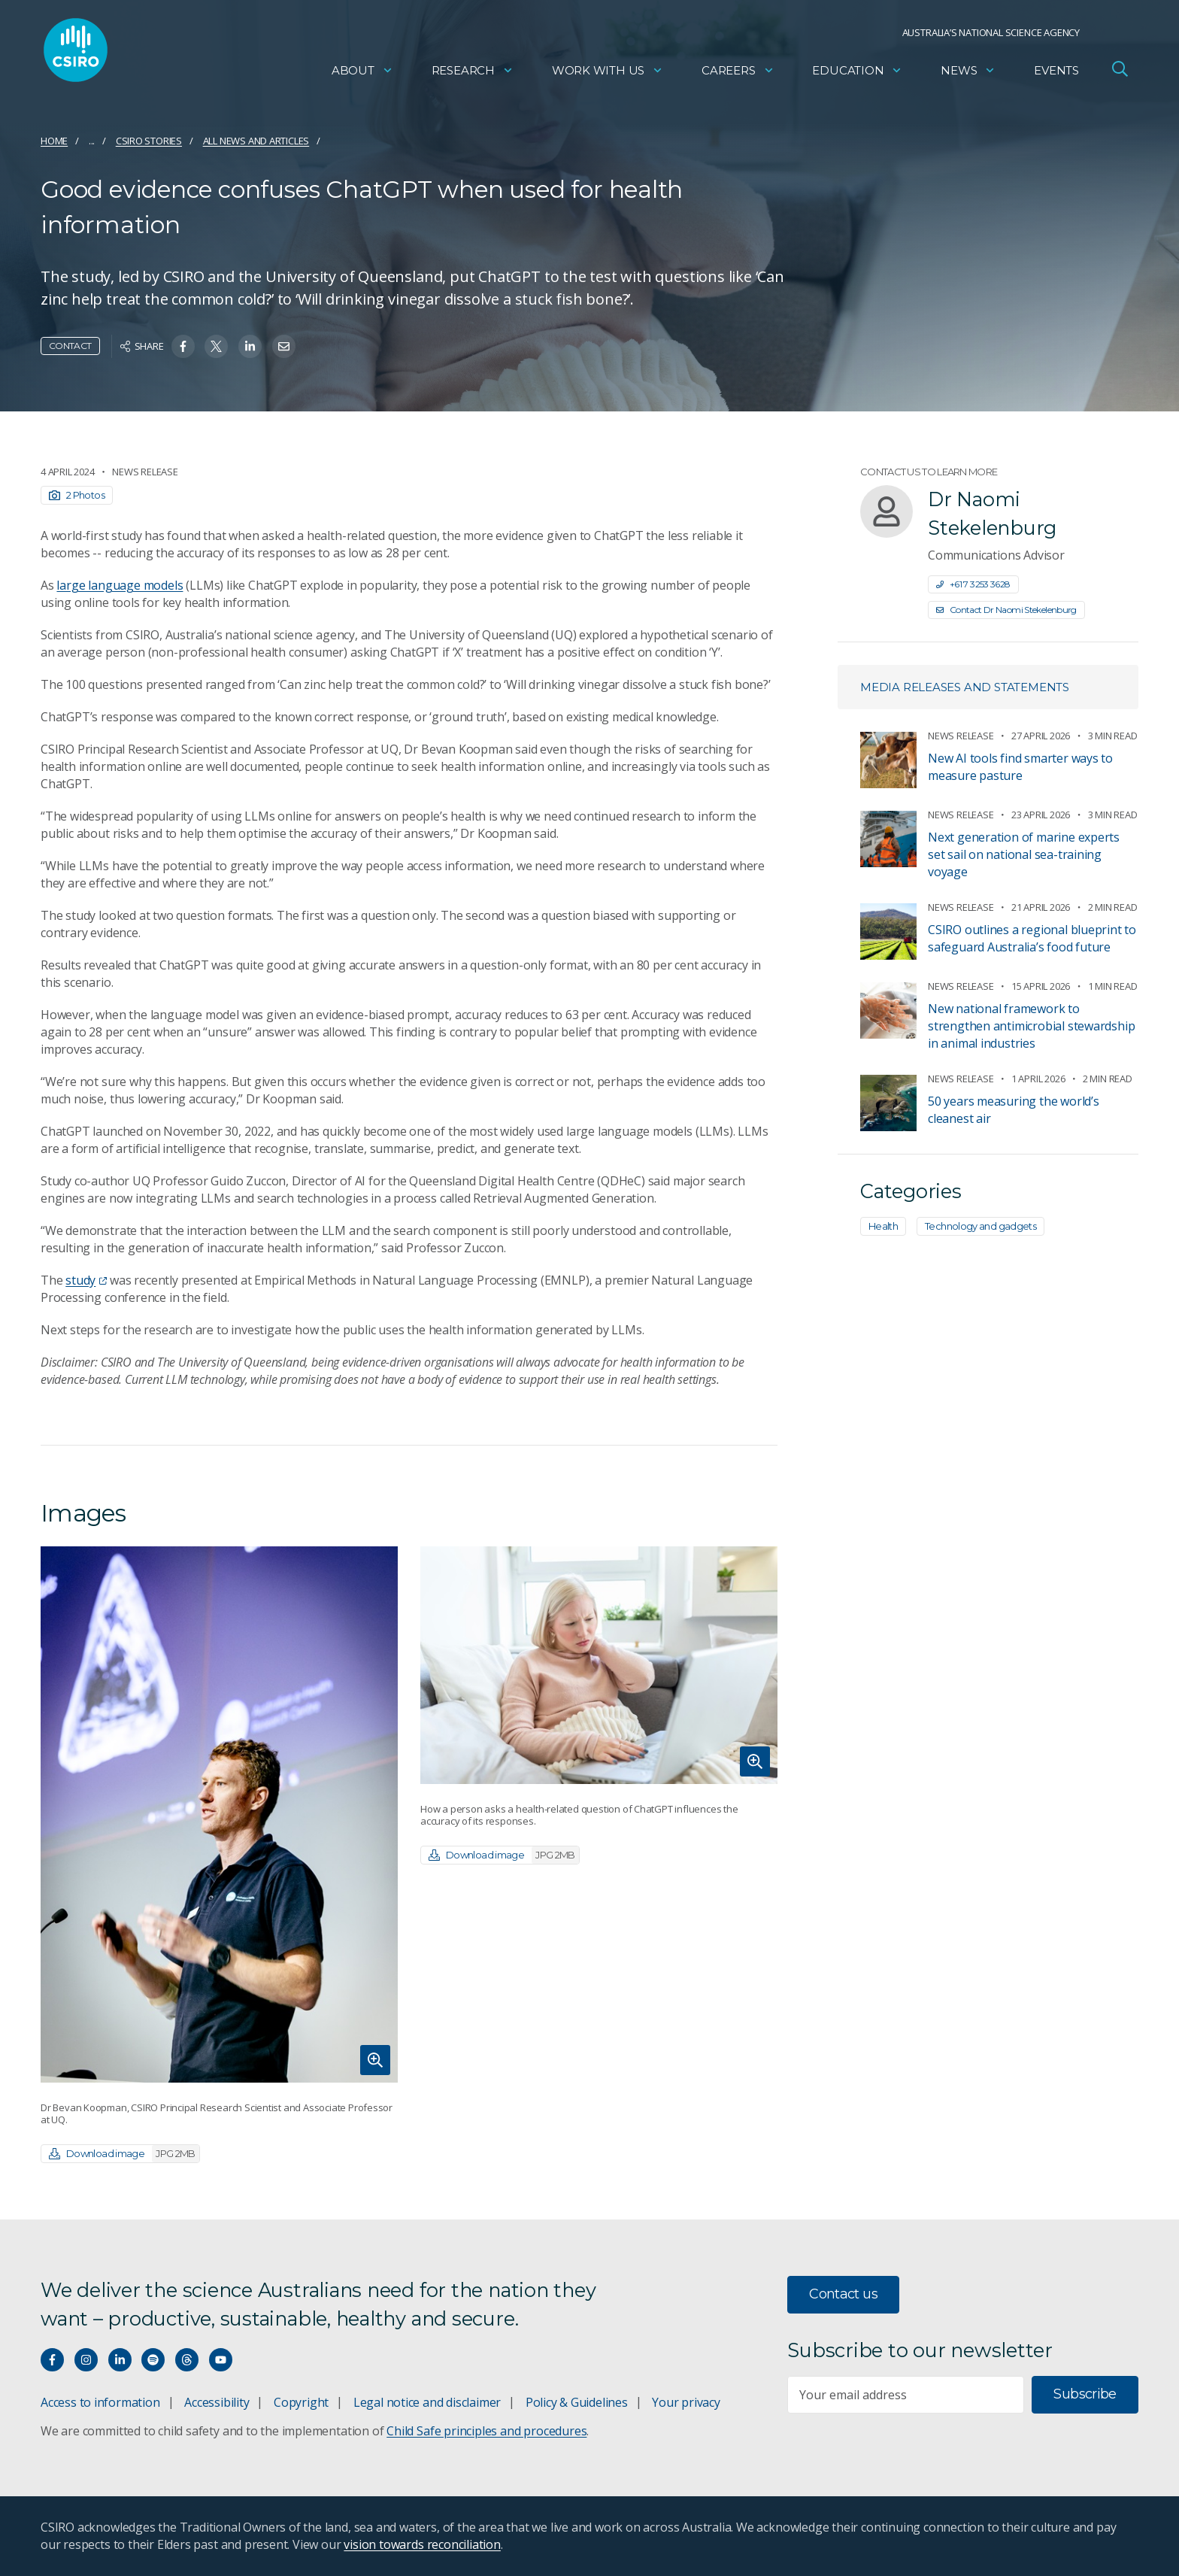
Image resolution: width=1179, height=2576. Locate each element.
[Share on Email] (284, 346)
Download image (124, 2153)
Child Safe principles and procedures (486, 2431)
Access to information (100, 2402)
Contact (70, 345)
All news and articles (256, 140)
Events (1056, 72)
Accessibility (216, 2402)
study (86, 1280)
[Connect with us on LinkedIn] (120, 2359)
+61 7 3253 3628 (973, 584)
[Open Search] (1119, 71)
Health (883, 1226)
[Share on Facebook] (183, 346)
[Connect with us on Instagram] (86, 2359)
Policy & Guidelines (577, 2402)
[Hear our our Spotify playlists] (153, 2359)
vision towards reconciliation (422, 2544)
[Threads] (187, 2359)
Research (473, 72)
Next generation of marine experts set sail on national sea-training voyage (1024, 854)
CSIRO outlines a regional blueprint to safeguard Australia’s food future (1032, 938)
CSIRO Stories (149, 140)
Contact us (843, 2294)
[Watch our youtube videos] (220, 2359)
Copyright (301, 2402)
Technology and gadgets (980, 1226)
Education (857, 72)
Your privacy (686, 2402)
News (968, 72)
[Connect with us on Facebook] (52, 2359)
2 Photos (77, 495)
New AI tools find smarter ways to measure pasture (1020, 767)
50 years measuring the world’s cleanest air (1013, 1110)
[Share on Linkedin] (250, 346)
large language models (119, 585)
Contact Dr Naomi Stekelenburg (1006, 609)
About (362, 72)
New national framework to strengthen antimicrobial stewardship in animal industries (1031, 1025)
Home (54, 140)
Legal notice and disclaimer (427, 2402)
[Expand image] (219, 1814)
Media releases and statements (964, 687)
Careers (738, 72)
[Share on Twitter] (216, 346)
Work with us (607, 72)
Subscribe (1084, 2394)
